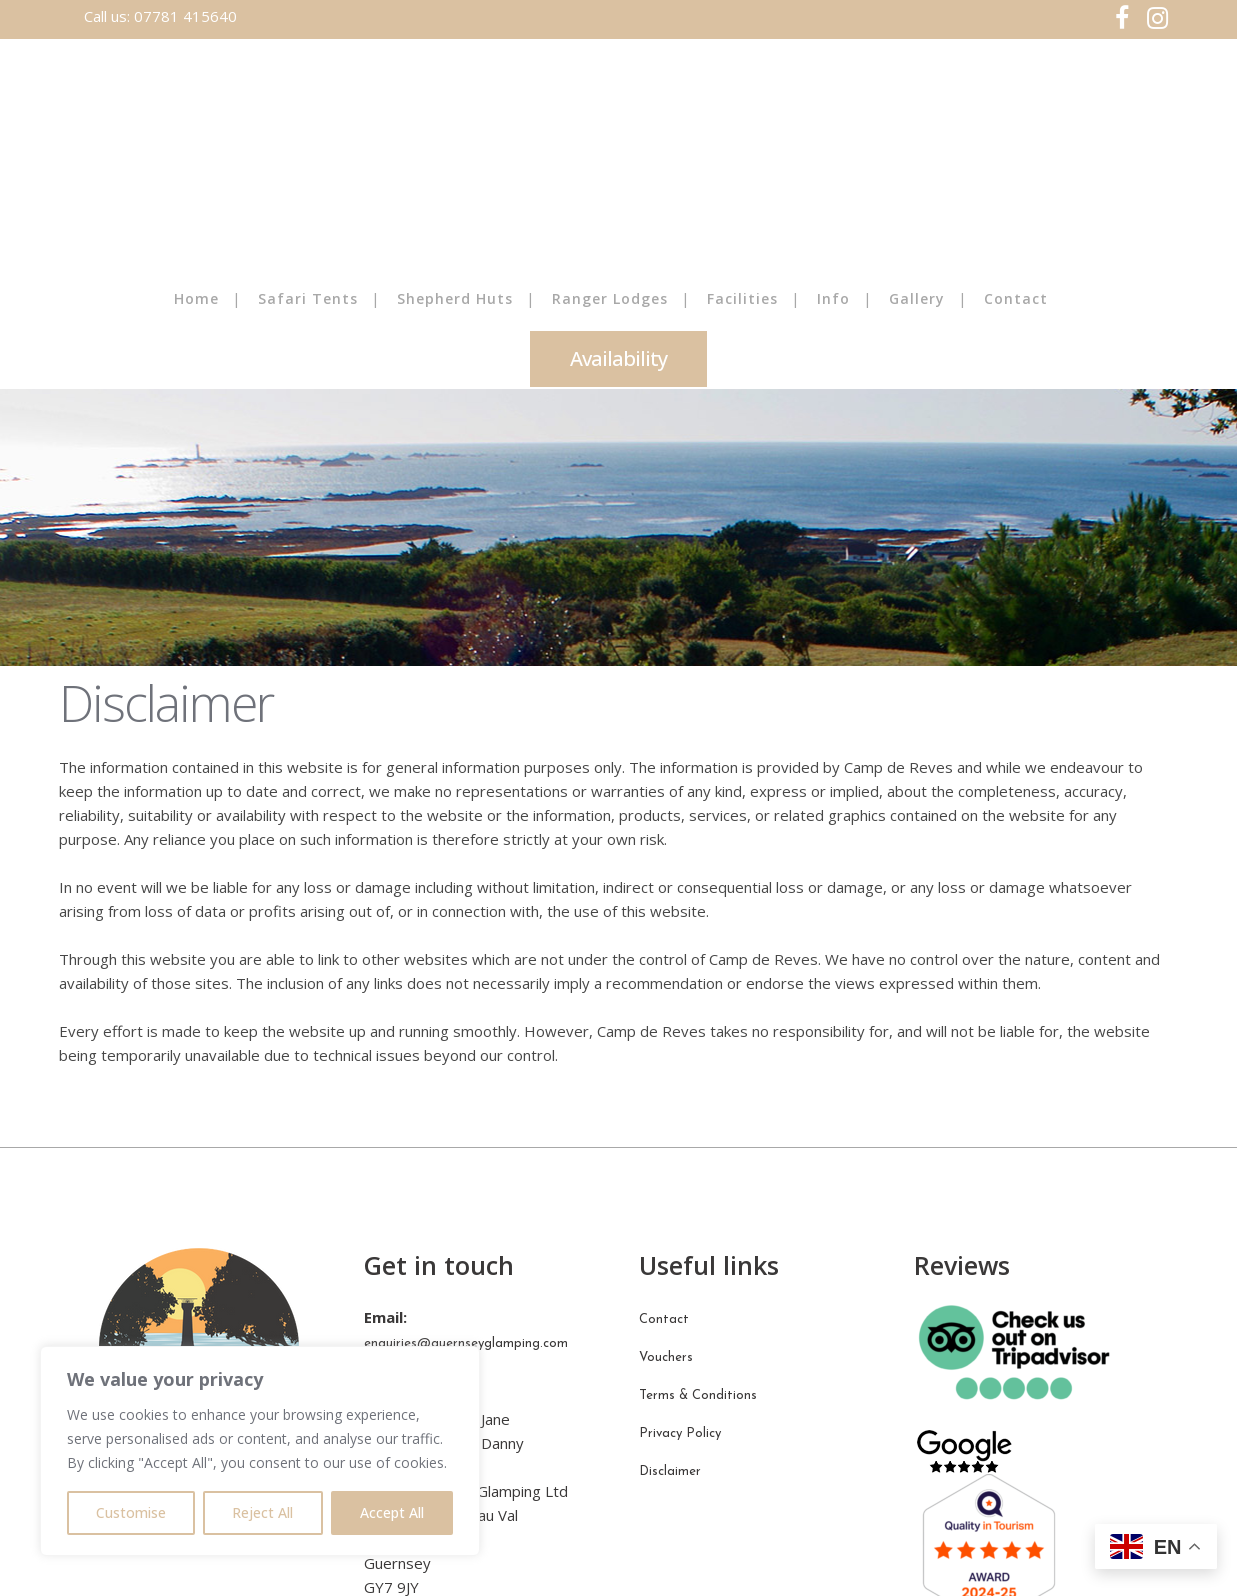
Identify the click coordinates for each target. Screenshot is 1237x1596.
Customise (131, 1512)
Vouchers (666, 1357)
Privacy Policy (680, 1433)
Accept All (392, 1512)
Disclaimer (670, 1471)
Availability (618, 358)
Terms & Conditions (698, 1395)
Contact (664, 1319)
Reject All (262, 1512)
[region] (260, 1451)
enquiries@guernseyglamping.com (466, 1343)
